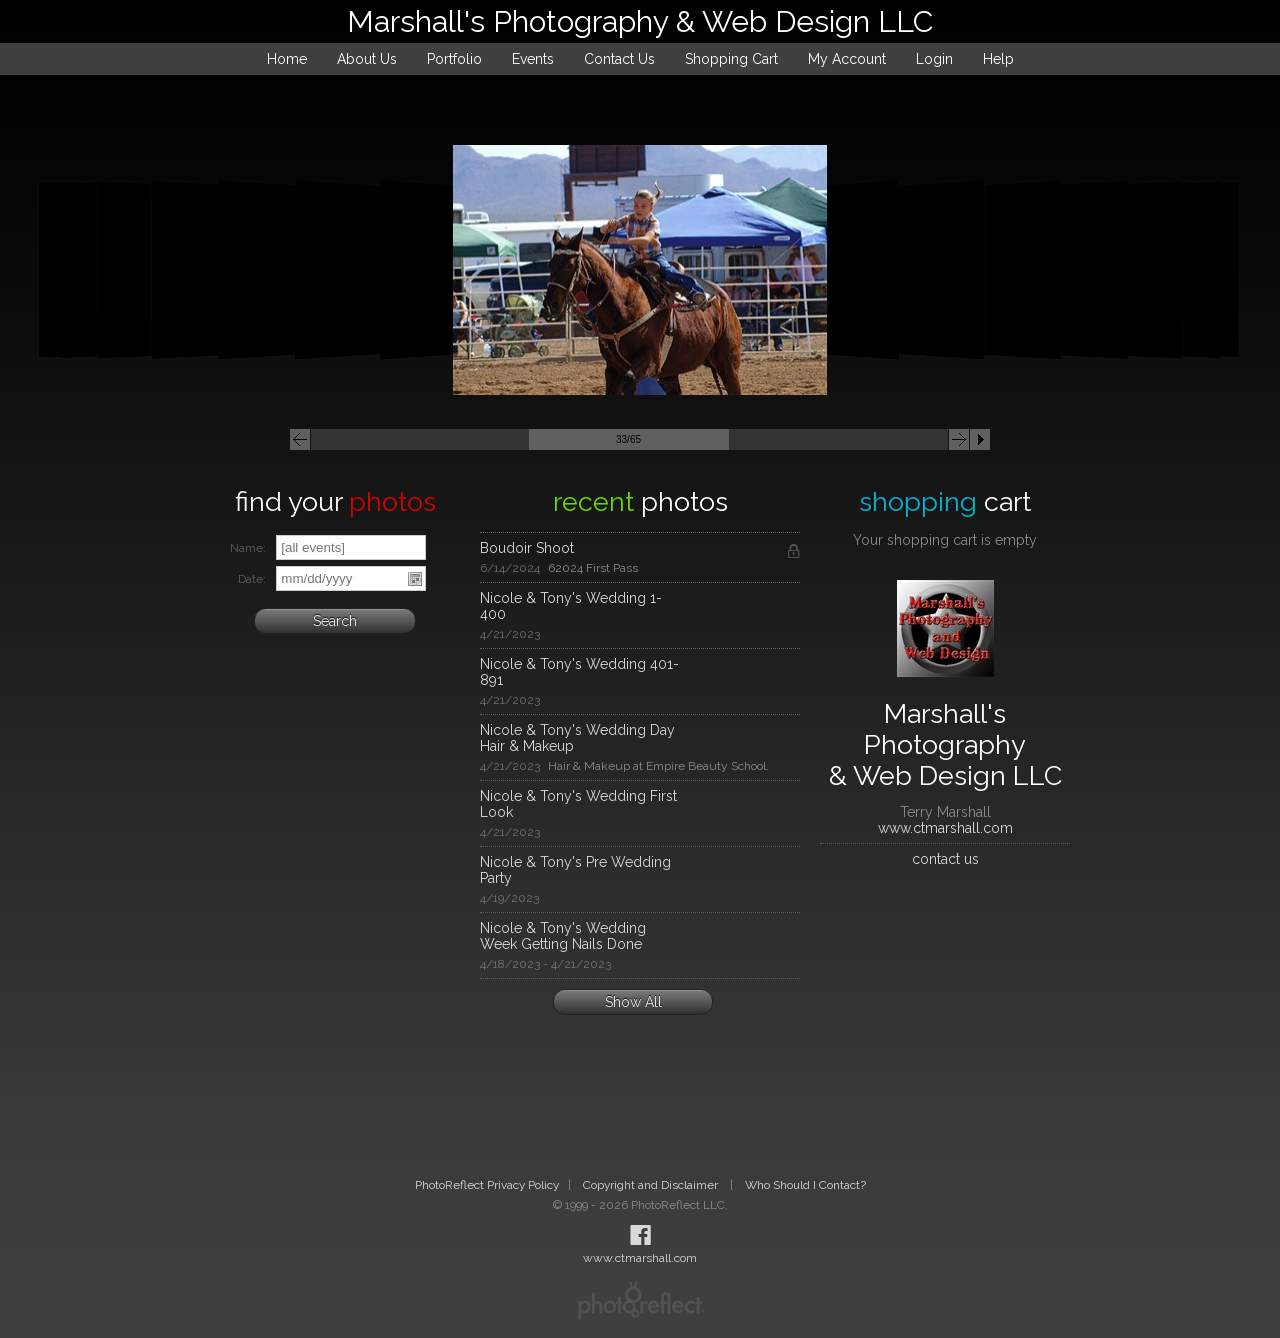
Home (287, 59)
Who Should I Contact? (805, 1185)
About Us (367, 59)
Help (998, 59)
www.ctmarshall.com (945, 828)
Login (934, 59)
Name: (248, 548)
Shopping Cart (731, 59)
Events (533, 59)
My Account (847, 59)
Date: (252, 579)
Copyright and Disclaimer (652, 1185)
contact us (945, 859)
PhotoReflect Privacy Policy (487, 1185)
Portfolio (454, 59)
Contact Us (619, 59)
